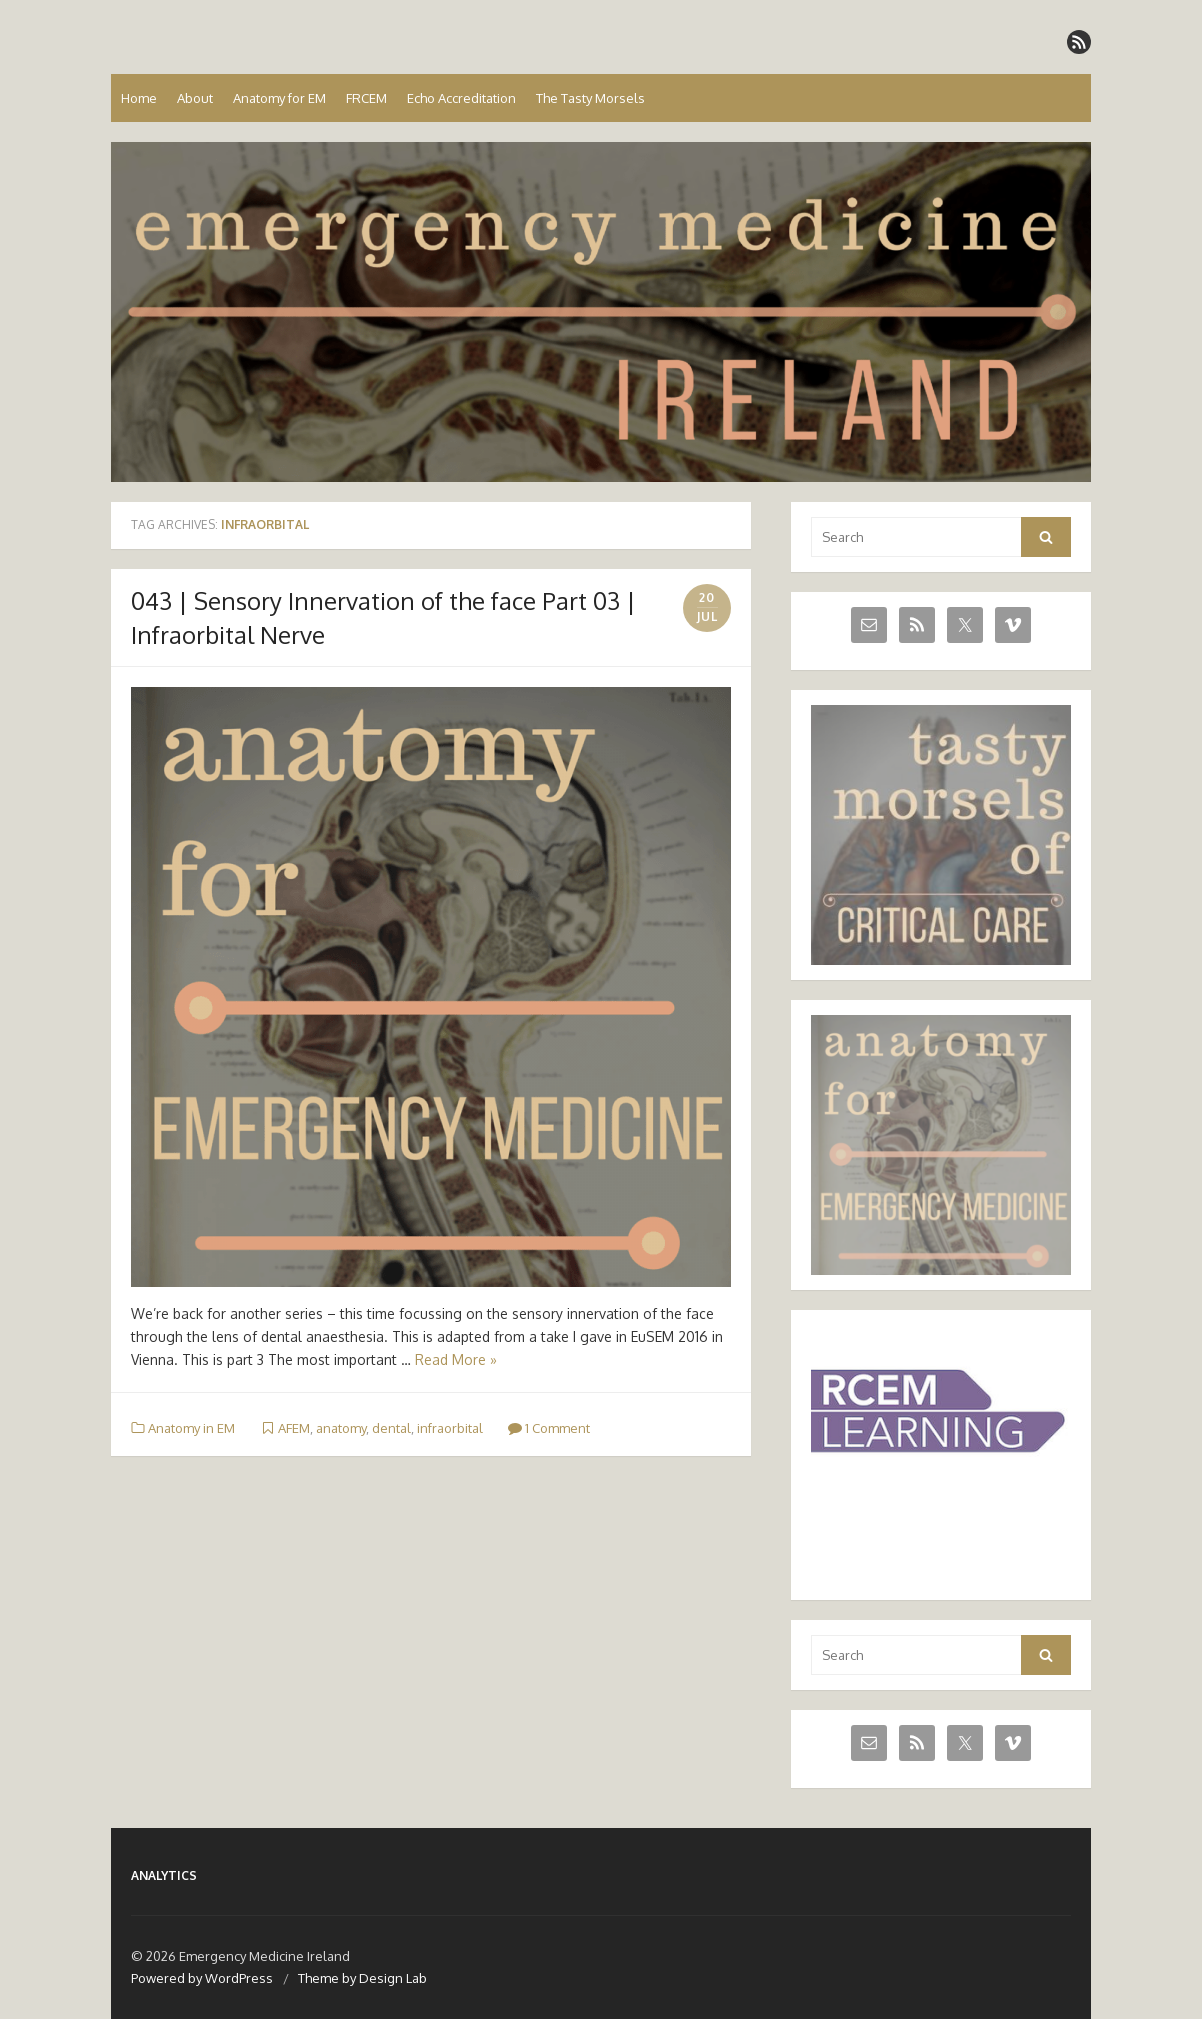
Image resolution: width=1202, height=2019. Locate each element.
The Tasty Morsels (590, 98)
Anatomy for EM (279, 98)
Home (139, 98)
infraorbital (450, 1428)
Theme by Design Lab (362, 1978)
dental (391, 1428)
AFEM (294, 1428)
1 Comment (549, 1428)
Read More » (456, 1359)
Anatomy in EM (191, 1428)
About (195, 98)
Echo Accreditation (461, 98)
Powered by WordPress (202, 1978)
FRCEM (366, 98)
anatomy (341, 1428)
